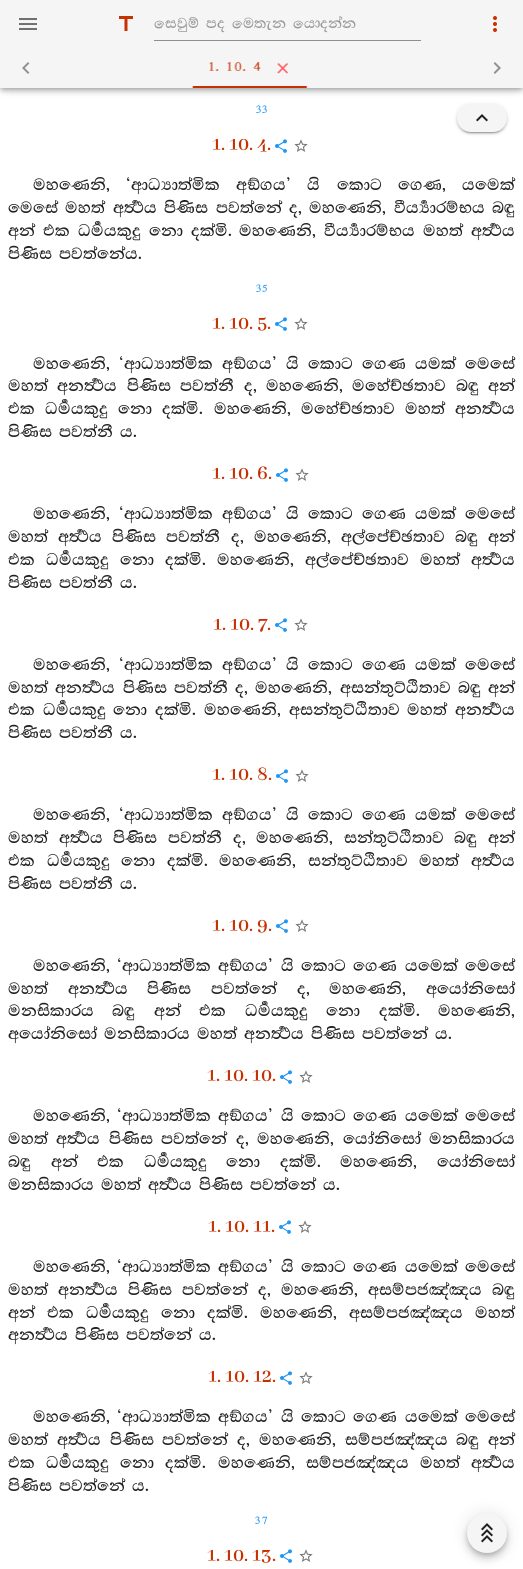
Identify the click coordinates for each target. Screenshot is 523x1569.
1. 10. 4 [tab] (266, 68)
